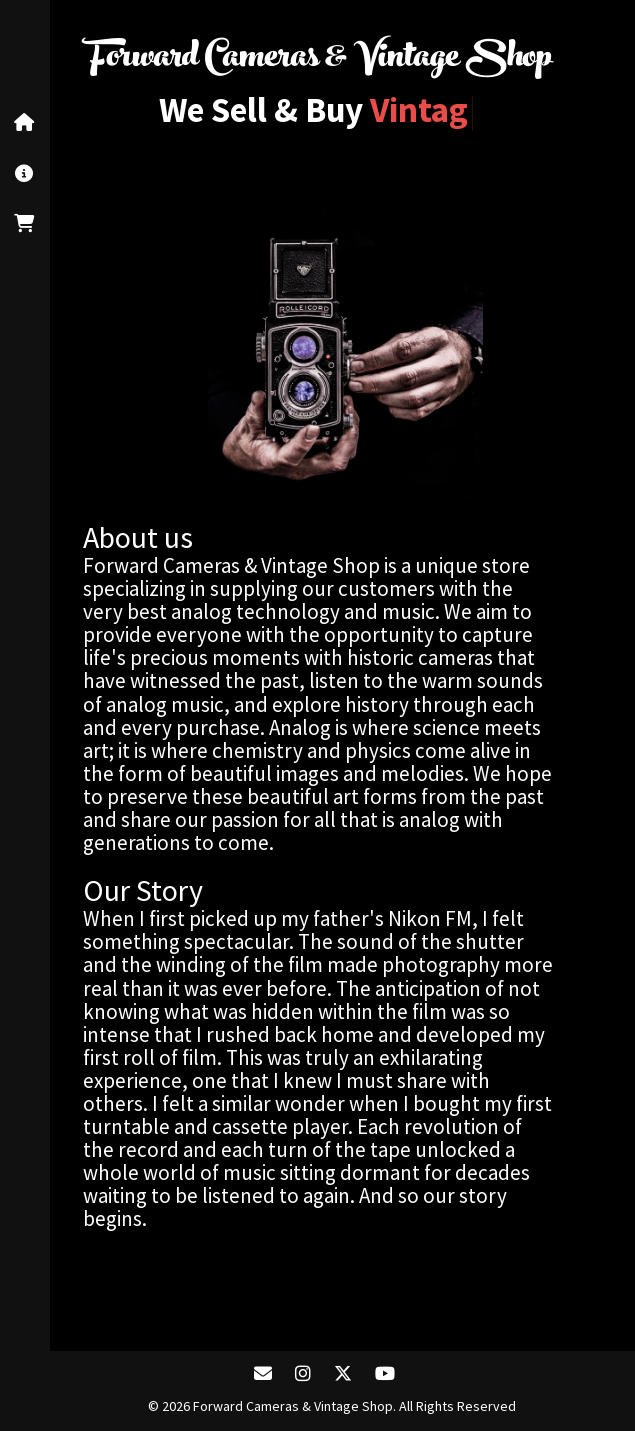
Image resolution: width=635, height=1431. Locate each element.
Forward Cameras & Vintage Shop (318, 60)
